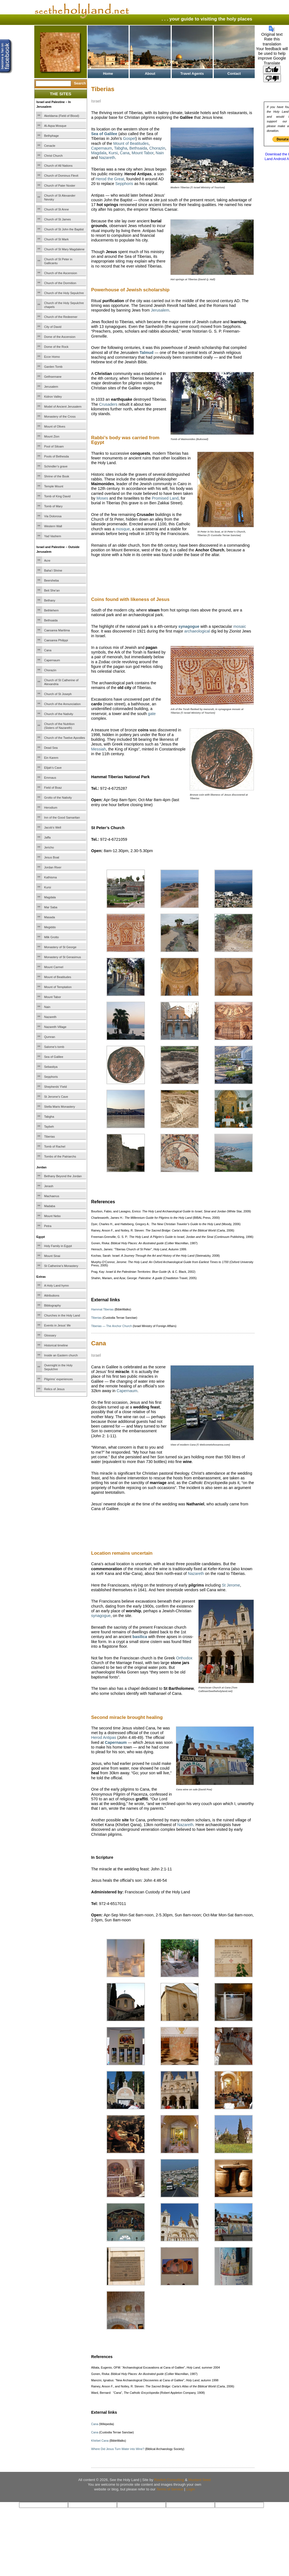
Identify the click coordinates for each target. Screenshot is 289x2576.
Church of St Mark (56, 239)
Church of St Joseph (58, 694)
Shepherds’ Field (55, 1086)
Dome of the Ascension (59, 336)
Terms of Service (170, 2489)
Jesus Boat (51, 857)
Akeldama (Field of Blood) (61, 115)
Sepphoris (51, 1076)
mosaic (239, 626)
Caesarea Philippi (56, 640)
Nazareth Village (55, 1027)
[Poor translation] (272, 78)
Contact (234, 73)
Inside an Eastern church (61, 1355)
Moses (102, 498)
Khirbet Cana (100, 2440)
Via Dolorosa (53, 516)
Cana (47, 650)
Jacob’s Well (52, 827)
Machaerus (51, 1196)
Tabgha (49, 1116)
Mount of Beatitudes (57, 977)
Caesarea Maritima (57, 630)
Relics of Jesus (54, 1389)
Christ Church (53, 155)
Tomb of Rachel (54, 1146)
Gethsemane (53, 376)
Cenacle (49, 145)
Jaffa (47, 837)
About (150, 73)
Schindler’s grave (56, 466)
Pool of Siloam (54, 446)
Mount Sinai (52, 1256)
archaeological (197, 631)
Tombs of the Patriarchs (60, 1156)
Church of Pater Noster (59, 185)
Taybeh (49, 1126)
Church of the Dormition (60, 283)
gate (152, 713)
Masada (49, 917)
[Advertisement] (156, 584)
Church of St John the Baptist (64, 229)
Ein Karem (51, 757)
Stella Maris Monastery (59, 1106)
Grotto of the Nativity (58, 797)
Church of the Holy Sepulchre (64, 293)
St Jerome (231, 1585)
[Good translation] (272, 70)
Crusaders (108, 404)
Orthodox (184, 1658)
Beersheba (51, 580)
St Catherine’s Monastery (61, 1266)
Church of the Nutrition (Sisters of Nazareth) (59, 725)
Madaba (49, 1206)
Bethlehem (51, 610)
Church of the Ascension (60, 273)
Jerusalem (51, 386)
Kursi (47, 887)
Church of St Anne (56, 209)
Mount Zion (51, 436)
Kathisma (50, 877)
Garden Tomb (53, 366)
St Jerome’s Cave (56, 1096)
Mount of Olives (54, 426)
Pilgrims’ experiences (58, 1379)
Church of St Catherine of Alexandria (61, 682)
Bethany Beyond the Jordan (63, 1176)
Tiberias (49, 1136)
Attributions (51, 1295)
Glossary (50, 1335)
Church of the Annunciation (62, 704)
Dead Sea (51, 747)
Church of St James (57, 219)
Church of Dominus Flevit (61, 175)
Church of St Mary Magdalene (64, 249)
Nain (47, 1007)
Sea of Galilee (53, 1056)
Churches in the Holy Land (62, 1315)
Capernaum (52, 660)
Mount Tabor (52, 997)
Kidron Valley (53, 396)
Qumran (49, 1036)
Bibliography (52, 1305)
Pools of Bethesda (56, 456)
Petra (47, 1226)
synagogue (101, 1615)
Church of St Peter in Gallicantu (58, 261)
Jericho (49, 847)
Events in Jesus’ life (57, 1325)
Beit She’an (52, 590)
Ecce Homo (52, 356)
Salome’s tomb (54, 1046)
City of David (52, 326)
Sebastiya (51, 1066)
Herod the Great (110, 179)
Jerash (48, 1186)
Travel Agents (192, 73)
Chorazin (50, 670)
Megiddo (50, 927)
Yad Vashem (52, 536)
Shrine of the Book (56, 476)
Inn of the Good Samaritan (62, 817)
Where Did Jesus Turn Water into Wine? (117, 2449)
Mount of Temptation (58, 987)
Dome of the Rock (56, 346)
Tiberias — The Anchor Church (111, 1326)
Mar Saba (51, 907)
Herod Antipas (103, 1737)
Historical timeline (56, 1345)
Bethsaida (51, 620)
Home (108, 73)
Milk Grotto (51, 937)
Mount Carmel (53, 967)
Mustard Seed (199, 2480)
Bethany (49, 600)
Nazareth (50, 1017)
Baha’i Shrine (53, 570)
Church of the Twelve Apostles (64, 737)
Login (190, 2489)
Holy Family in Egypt (58, 1246)
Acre (47, 560)
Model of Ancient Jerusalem (63, 406)
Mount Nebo (52, 1216)
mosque (123, 529)
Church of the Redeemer (60, 316)
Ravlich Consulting (169, 2480)
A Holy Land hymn (56, 1285)
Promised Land (165, 498)
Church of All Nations (58, 165)
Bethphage (51, 135)
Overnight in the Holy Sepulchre (58, 1367)
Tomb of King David (57, 496)
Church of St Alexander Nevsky (59, 197)
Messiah (98, 749)
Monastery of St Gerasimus (62, 957)
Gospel (129, 138)
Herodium (51, 807)
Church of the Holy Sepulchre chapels (64, 304)
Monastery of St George (60, 947)
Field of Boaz (53, 787)
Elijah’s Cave (53, 767)
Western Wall (53, 526)
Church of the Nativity (58, 714)
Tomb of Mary (53, 506)
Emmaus (50, 777)
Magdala (50, 897)
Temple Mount (53, 486)
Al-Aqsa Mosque (55, 125)
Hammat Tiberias (102, 1309)
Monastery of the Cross (60, 416)
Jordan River (52, 867)
